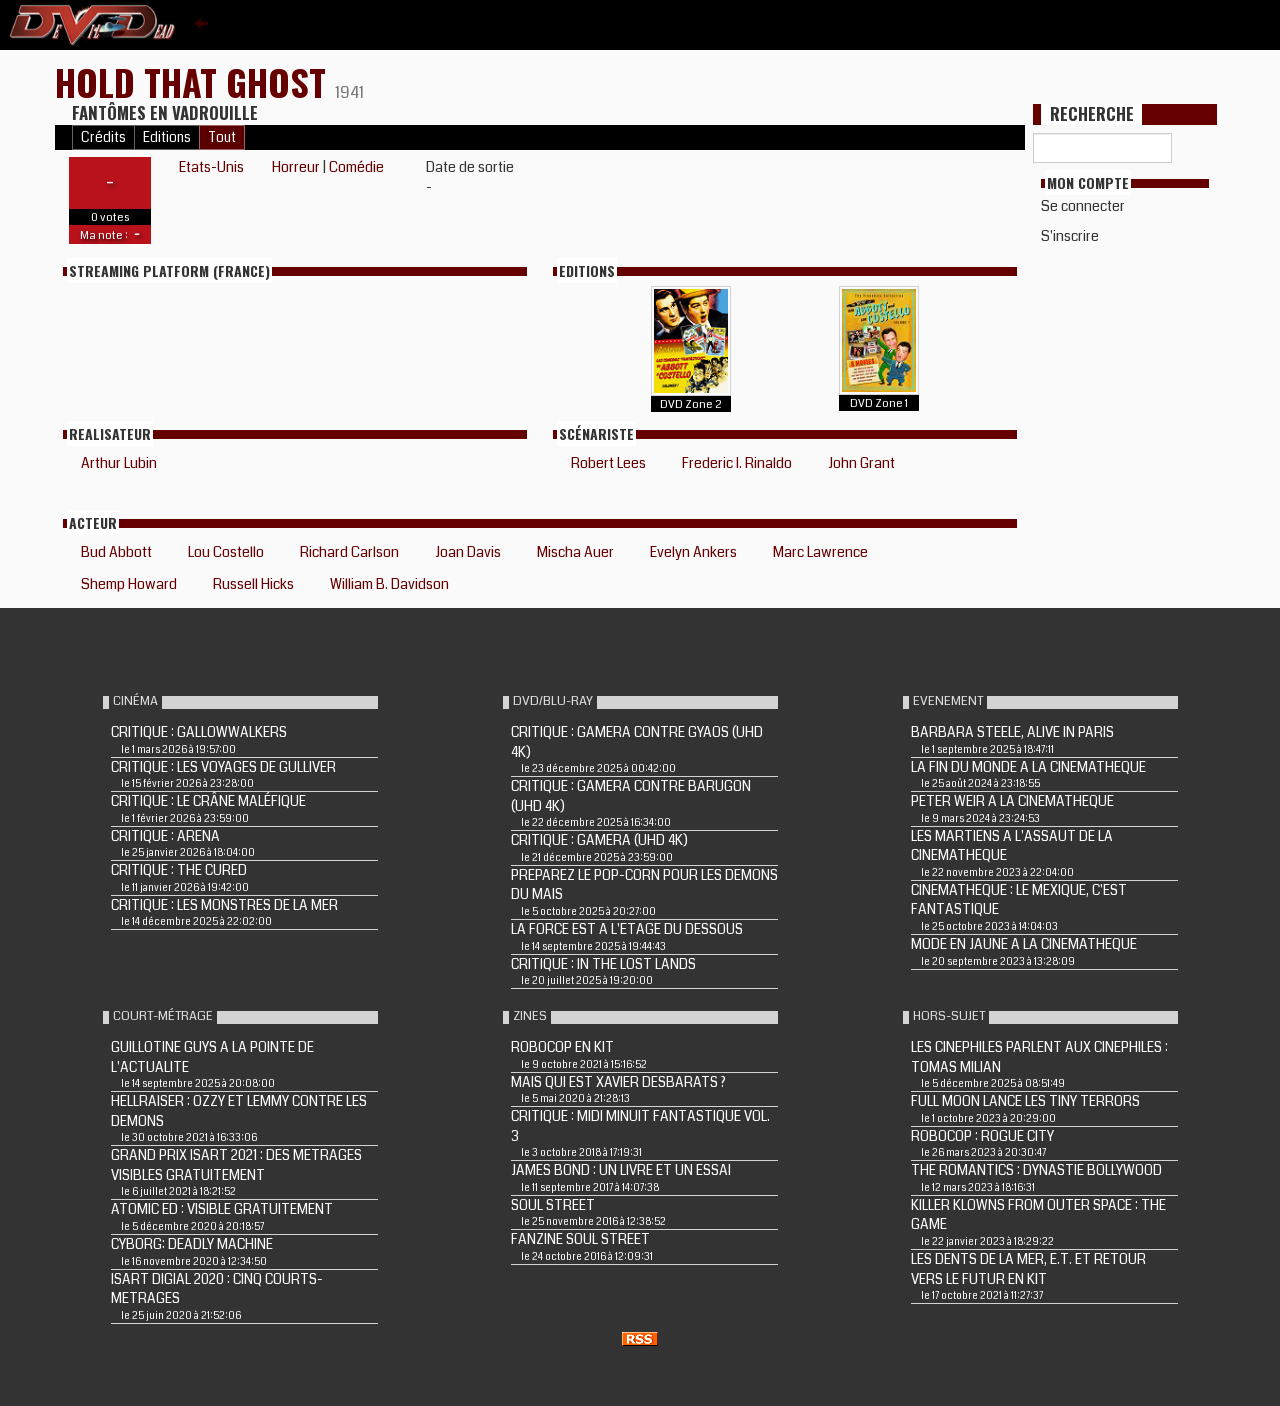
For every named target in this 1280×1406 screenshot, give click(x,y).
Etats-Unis (211, 167)
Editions (167, 137)
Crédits (103, 137)
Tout (222, 137)
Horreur (296, 167)
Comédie (356, 167)
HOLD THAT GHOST (195, 81)
